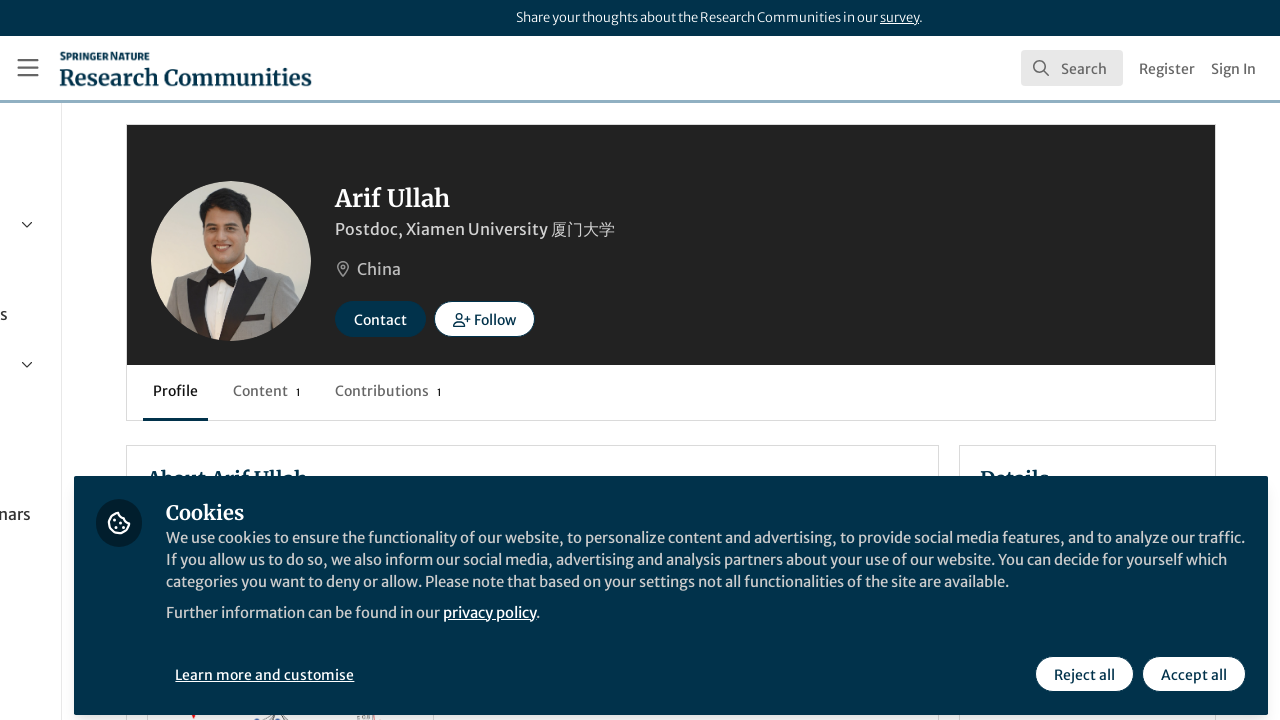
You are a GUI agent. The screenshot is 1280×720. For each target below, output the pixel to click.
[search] (1072, 68)
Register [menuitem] (1167, 69)
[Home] (185, 68)
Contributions (582, 391)
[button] (678, 319)
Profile (369, 391)
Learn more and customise (460, 667)
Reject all (1082, 667)
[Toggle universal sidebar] (28, 68)
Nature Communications (433, 708)
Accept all (1192, 667)
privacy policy (718, 628)
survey (899, 17)
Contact (574, 320)
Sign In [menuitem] (1233, 69)
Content (460, 391)
